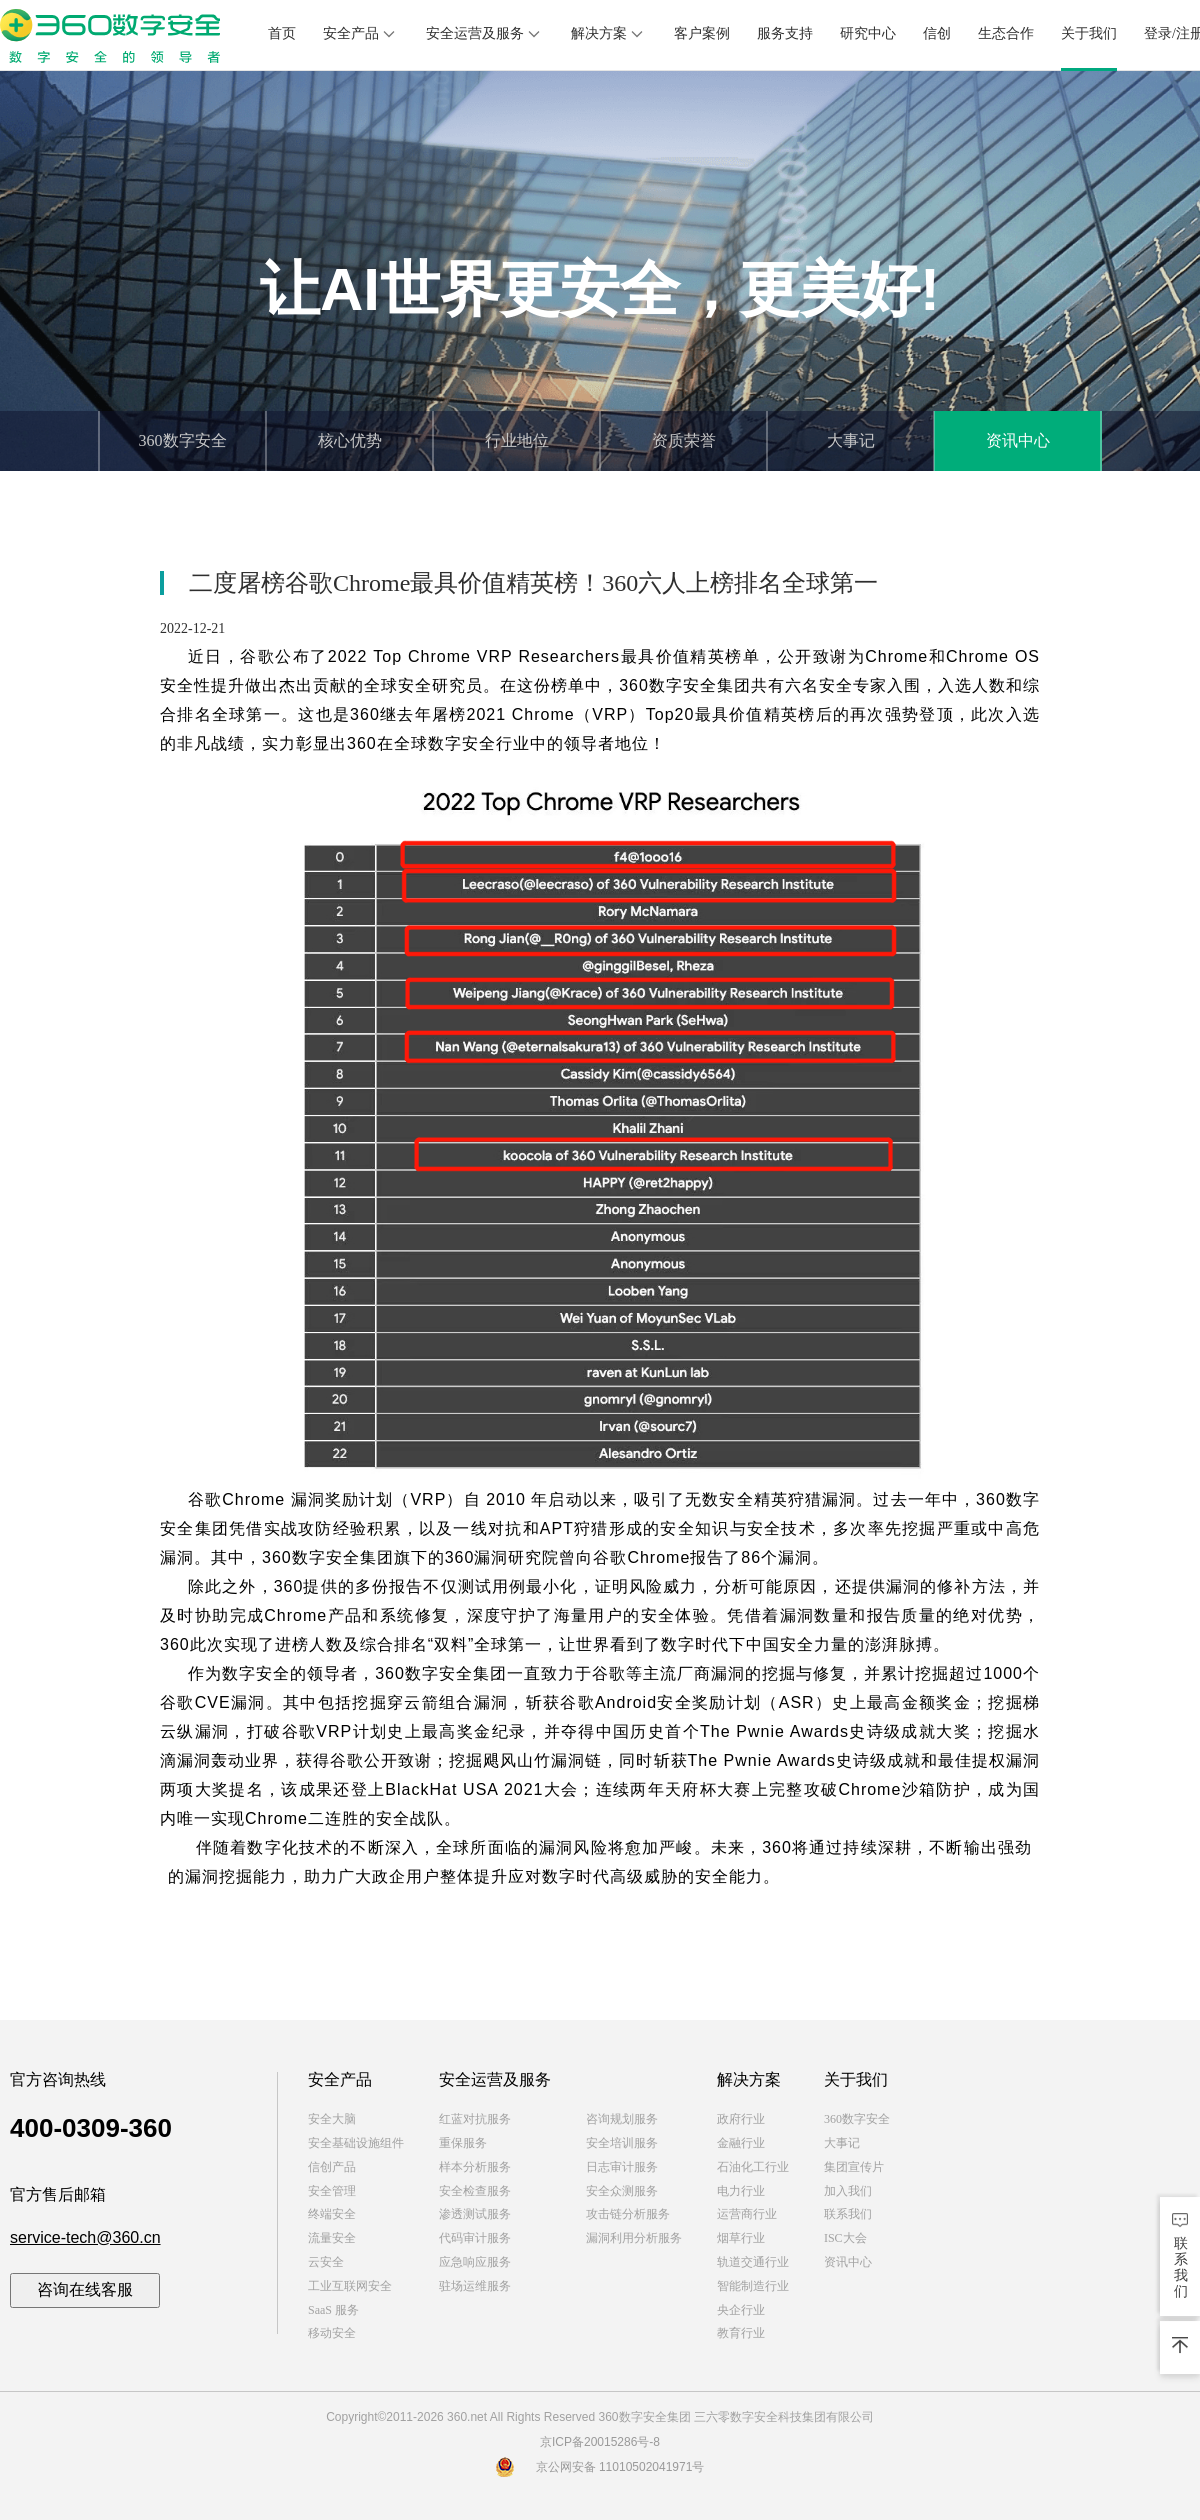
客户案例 (702, 33)
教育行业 (741, 2333)
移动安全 (332, 2333)
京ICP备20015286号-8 (600, 2442)
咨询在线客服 (85, 2289)
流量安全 (332, 2238)
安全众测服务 (622, 2191)
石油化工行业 (753, 2167)
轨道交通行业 (753, 2262)
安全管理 (332, 2191)
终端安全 (332, 2214)
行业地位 (517, 440)
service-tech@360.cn (85, 2237)
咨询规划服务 (622, 2119)
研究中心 (868, 33)
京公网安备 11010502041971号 (600, 2467)
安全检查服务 (475, 2191)
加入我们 (848, 2191)
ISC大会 (845, 2238)
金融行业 (741, 2143)
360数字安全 (183, 440)
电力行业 (741, 2191)
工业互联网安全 (350, 2286)
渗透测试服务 (475, 2214)
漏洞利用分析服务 (634, 2238)
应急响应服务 (475, 2262)
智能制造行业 (753, 2286)
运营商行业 (747, 2214)
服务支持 (785, 33)
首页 (282, 33)
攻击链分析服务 (628, 2214)
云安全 (326, 2262)
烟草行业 (741, 2238)
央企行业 (741, 2310)
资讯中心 (1018, 440)
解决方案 (609, 34)
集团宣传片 (854, 2167)
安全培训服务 (622, 2143)
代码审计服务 (475, 2238)
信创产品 (332, 2167)
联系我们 (848, 2214)
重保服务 (463, 2143)
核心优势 (350, 440)
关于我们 (1089, 33)
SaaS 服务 (333, 2310)
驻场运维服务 (475, 2286)
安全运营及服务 (485, 34)
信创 (937, 33)
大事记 (851, 440)
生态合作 (1006, 33)
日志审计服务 (622, 2167)
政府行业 (741, 2119)
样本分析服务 (475, 2167)
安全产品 (361, 34)
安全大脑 (332, 2119)
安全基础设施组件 (356, 2143)
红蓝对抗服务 (475, 2119)
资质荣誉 (684, 440)
